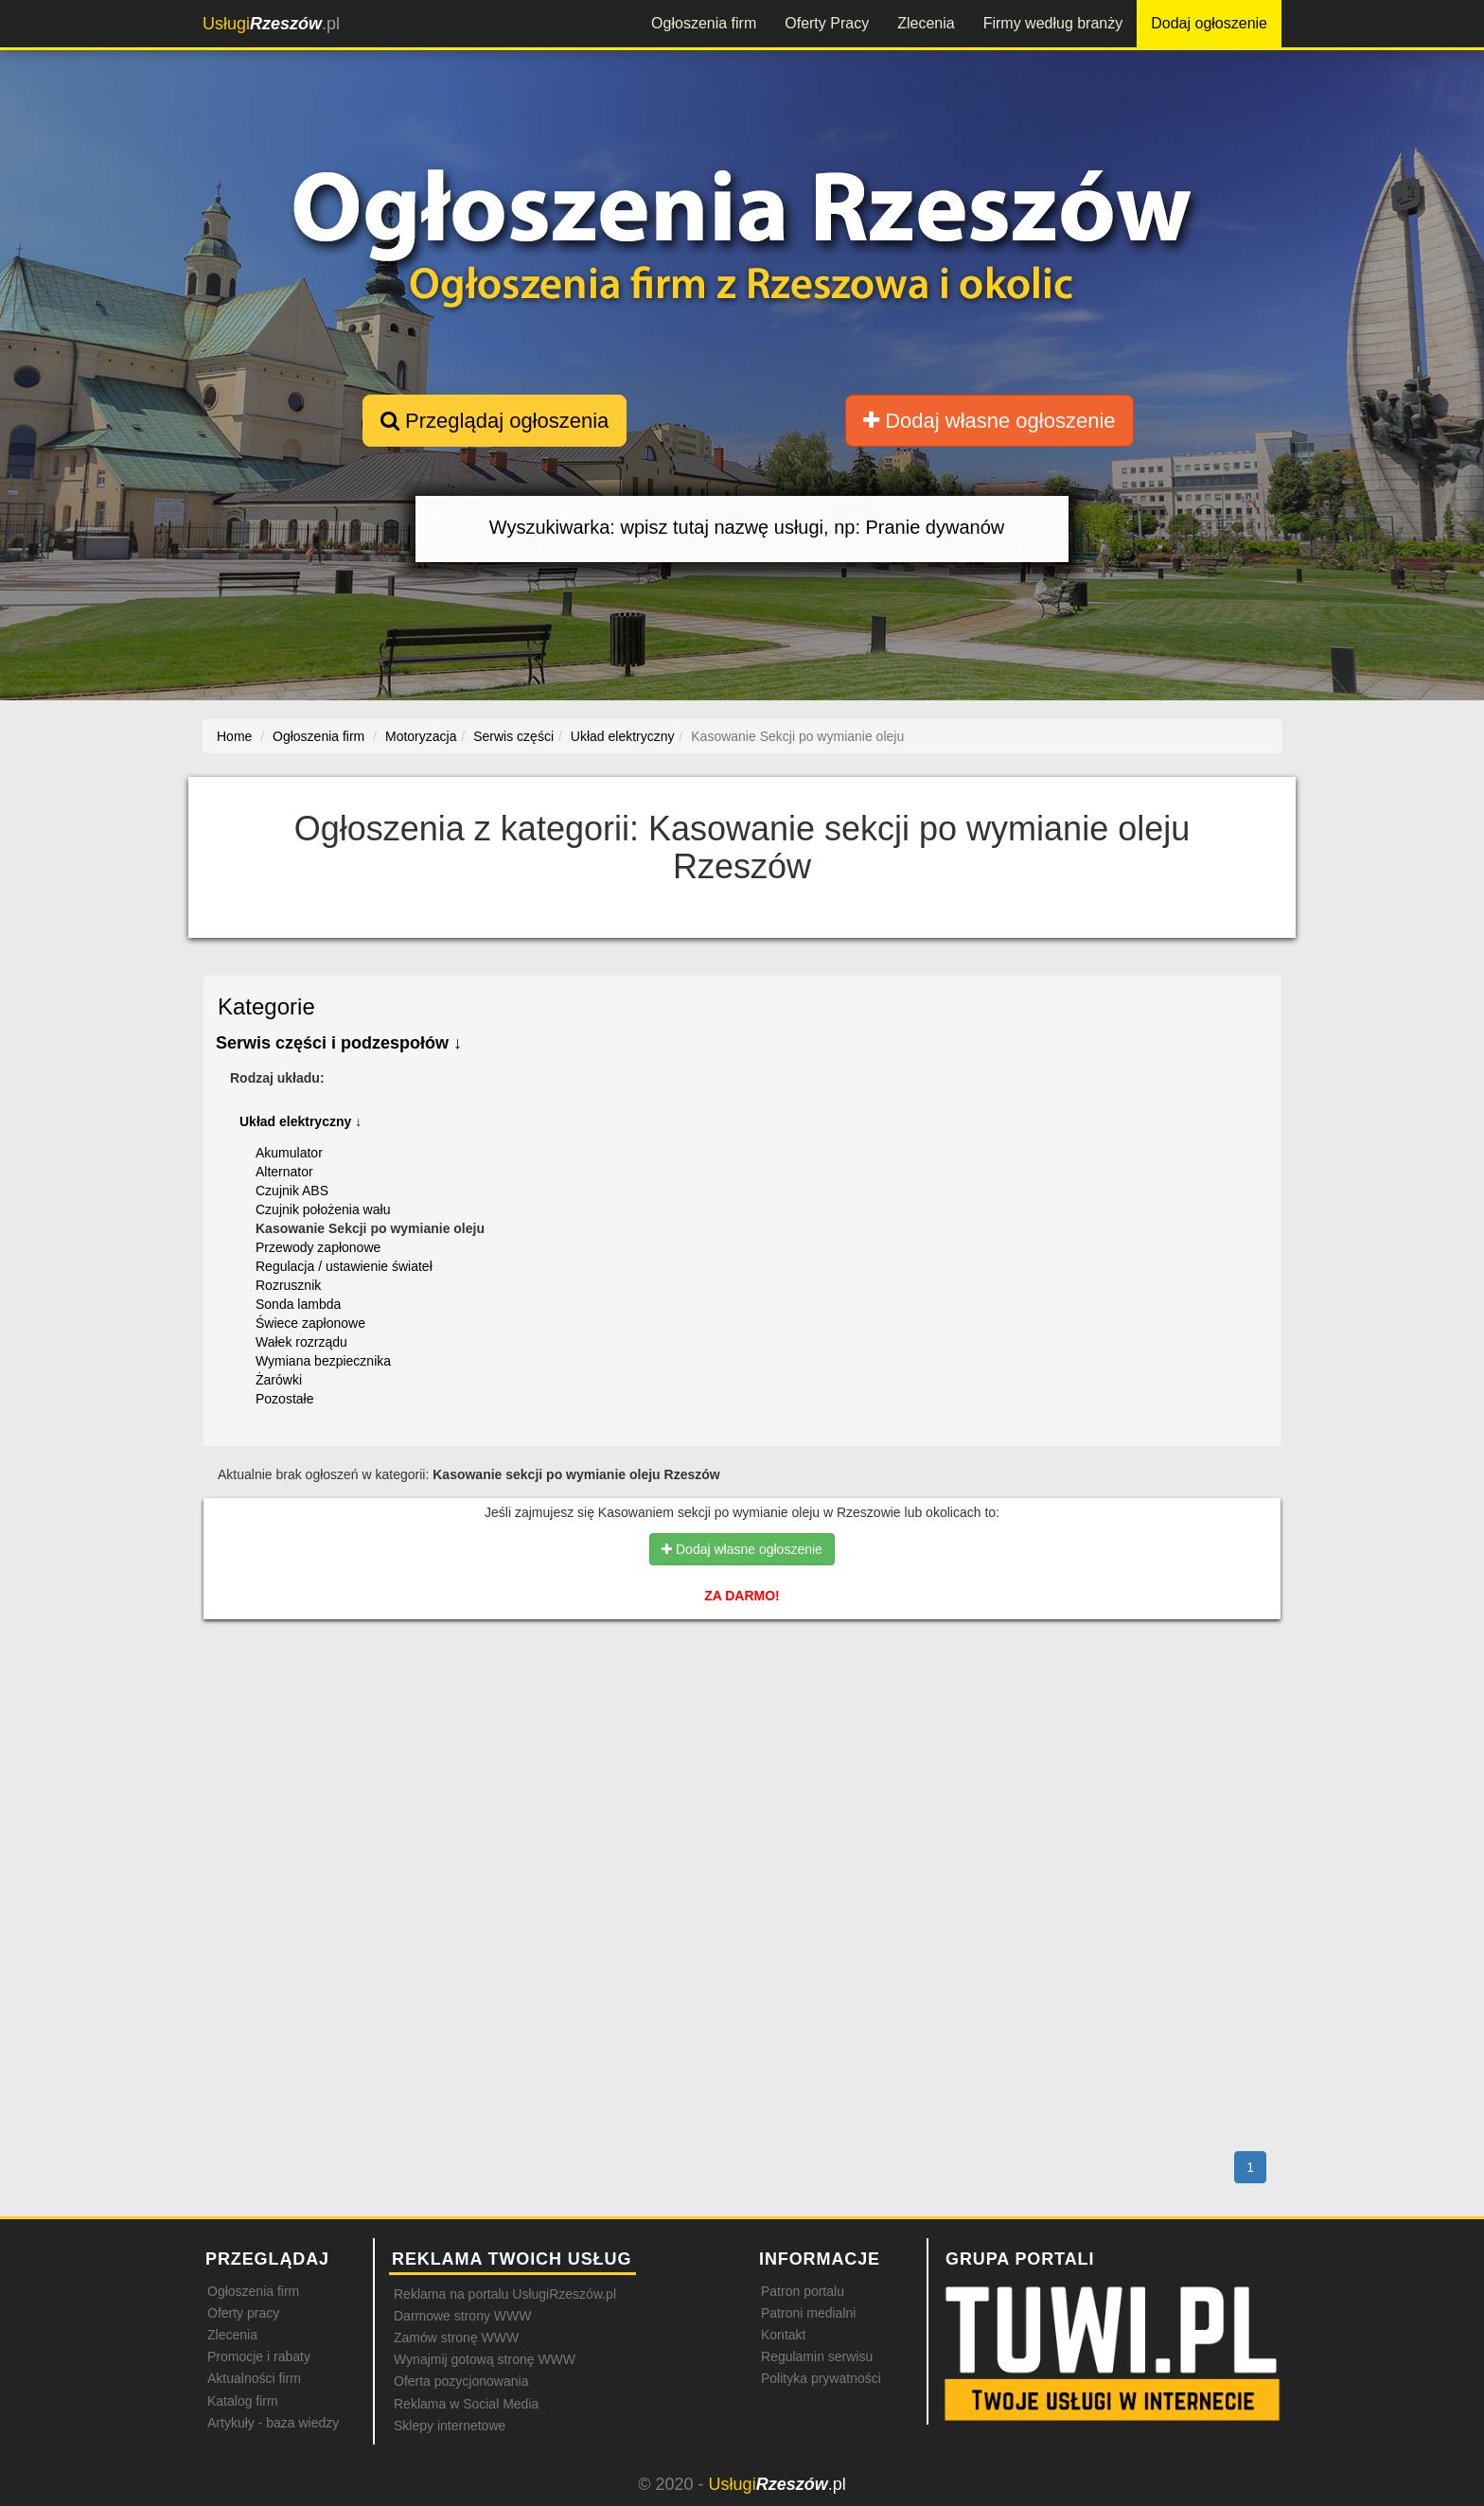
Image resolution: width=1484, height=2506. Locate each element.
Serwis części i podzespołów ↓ (339, 1042)
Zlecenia (925, 23)
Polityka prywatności (821, 2378)
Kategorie (266, 1006)
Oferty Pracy (827, 23)
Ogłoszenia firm (703, 23)
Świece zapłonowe (310, 1323)
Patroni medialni (808, 2313)
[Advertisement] (742, 1715)
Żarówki (279, 1379)
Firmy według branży (1053, 23)
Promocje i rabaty (258, 2356)
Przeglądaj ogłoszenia (494, 420)
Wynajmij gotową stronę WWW (484, 2359)
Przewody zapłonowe (318, 1247)
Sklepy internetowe (449, 2425)
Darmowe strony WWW (462, 2315)
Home (234, 736)
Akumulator (289, 1152)
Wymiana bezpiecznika (323, 1360)
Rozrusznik (288, 1285)
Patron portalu (802, 2291)
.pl (271, 23)
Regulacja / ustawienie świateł (344, 1266)
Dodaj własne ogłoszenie (989, 420)
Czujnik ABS (292, 1190)
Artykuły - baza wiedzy (273, 2422)
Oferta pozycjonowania (461, 2381)
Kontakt (783, 2334)
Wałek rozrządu (301, 1342)
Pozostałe (284, 1398)
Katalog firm (242, 2401)
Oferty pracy (243, 2313)
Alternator (284, 1171)
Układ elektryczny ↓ (300, 1121)
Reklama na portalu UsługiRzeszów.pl (505, 2294)
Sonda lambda (298, 1304)
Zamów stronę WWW (456, 2337)
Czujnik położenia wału (323, 1209)
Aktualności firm (254, 2378)
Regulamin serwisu (817, 2356)
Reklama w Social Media (466, 2403)
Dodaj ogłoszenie (1209, 23)
